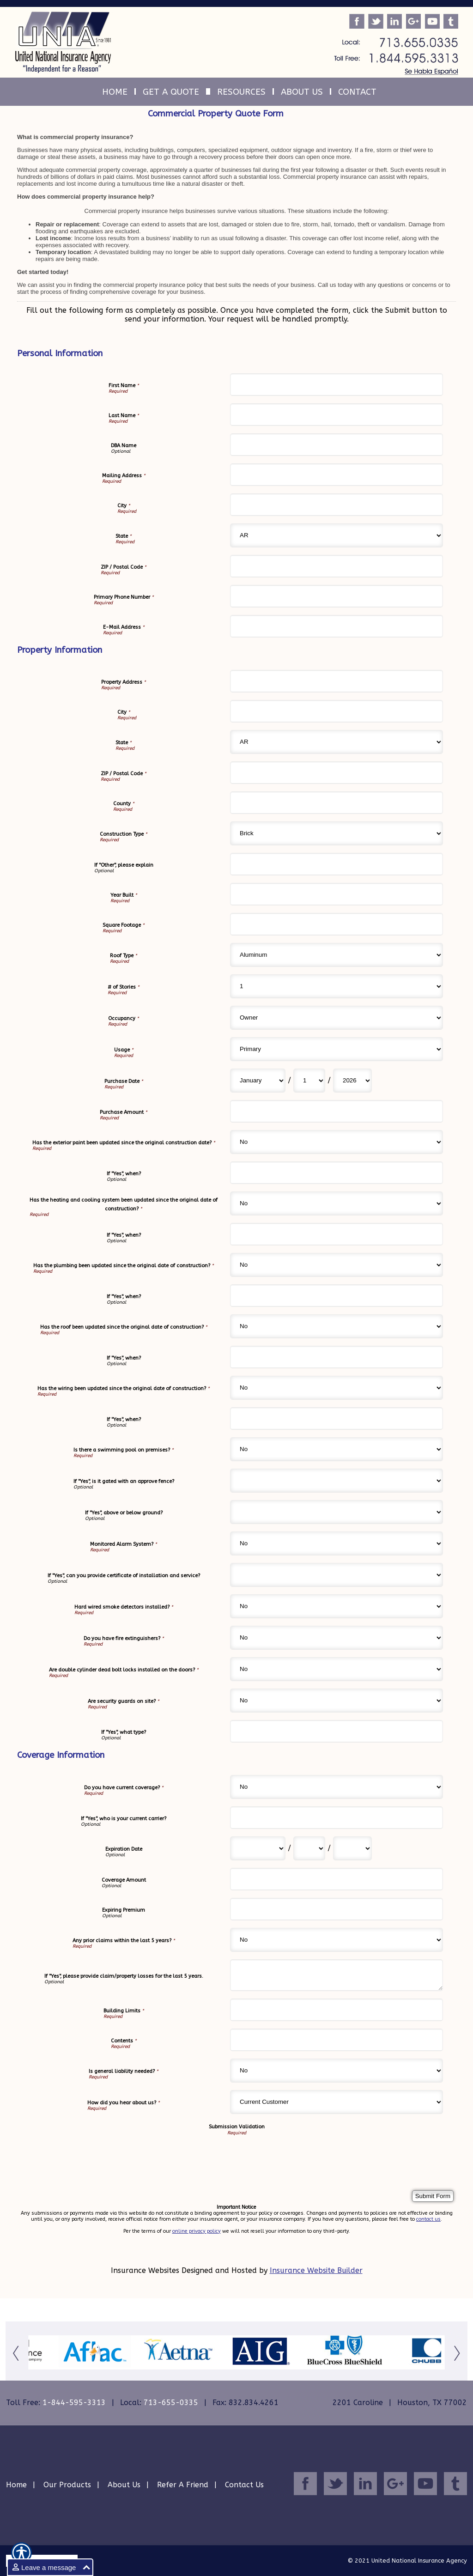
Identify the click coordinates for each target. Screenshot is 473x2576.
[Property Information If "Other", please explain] (336, 864)
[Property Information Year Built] (336, 894)
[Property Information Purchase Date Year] (352, 1081)
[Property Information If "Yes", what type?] (336, 1731)
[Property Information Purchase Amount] (336, 1111)
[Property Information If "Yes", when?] (336, 1172)
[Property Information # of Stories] (336, 986)
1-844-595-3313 (74, 2402)
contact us (428, 2219)
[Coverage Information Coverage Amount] (336, 1879)
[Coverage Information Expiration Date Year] (352, 1848)
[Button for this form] (17, 2352)
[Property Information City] (336, 711)
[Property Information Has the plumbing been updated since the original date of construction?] (336, 1265)
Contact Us (244, 2484)
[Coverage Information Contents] (336, 2040)
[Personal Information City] (336, 504)
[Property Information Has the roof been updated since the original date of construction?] (336, 1326)
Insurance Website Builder (316, 2270)
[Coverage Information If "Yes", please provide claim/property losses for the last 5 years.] (336, 1975)
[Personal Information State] (336, 535)
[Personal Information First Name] (336, 384)
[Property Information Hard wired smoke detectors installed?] (336, 1606)
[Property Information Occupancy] (336, 1018)
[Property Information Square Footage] (336, 924)
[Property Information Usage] (336, 1049)
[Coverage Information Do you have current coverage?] (336, 1787)
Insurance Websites (145, 2270)
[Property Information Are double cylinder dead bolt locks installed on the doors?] (336, 1669)
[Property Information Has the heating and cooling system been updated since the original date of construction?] (336, 1203)
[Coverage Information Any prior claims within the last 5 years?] (336, 1940)
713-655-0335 (171, 2402)
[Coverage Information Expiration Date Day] (309, 1848)
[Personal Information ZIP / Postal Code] (336, 566)
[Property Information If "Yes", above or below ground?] (336, 1512)
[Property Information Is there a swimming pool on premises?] (336, 1449)
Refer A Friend (182, 2484)
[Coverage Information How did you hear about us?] (336, 2102)
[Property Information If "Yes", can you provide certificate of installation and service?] (336, 1575)
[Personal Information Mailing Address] (336, 474)
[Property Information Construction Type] (336, 833)
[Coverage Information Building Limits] (336, 2010)
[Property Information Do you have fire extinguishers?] (336, 1638)
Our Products (67, 2484)
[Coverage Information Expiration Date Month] (257, 1848)
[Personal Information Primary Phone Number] (336, 596)
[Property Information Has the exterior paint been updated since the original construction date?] (336, 1142)
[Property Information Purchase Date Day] (309, 1081)
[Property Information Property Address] (336, 681)
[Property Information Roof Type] (336, 955)
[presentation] (100, 2154)
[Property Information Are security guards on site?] (336, 1701)
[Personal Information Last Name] (336, 414)
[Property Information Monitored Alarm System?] (336, 1543)
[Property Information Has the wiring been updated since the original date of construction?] (336, 1388)
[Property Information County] (336, 802)
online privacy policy (196, 2231)
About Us (124, 2484)
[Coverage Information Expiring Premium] (336, 1909)
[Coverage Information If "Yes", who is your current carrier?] (336, 1817)
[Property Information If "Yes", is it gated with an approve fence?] (336, 1481)
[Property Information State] (336, 742)
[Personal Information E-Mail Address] (336, 626)
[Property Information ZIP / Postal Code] (336, 772)
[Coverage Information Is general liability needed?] (336, 2071)
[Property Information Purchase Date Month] (257, 1081)
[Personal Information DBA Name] (336, 444)
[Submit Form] (433, 2196)
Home (16, 2484)
